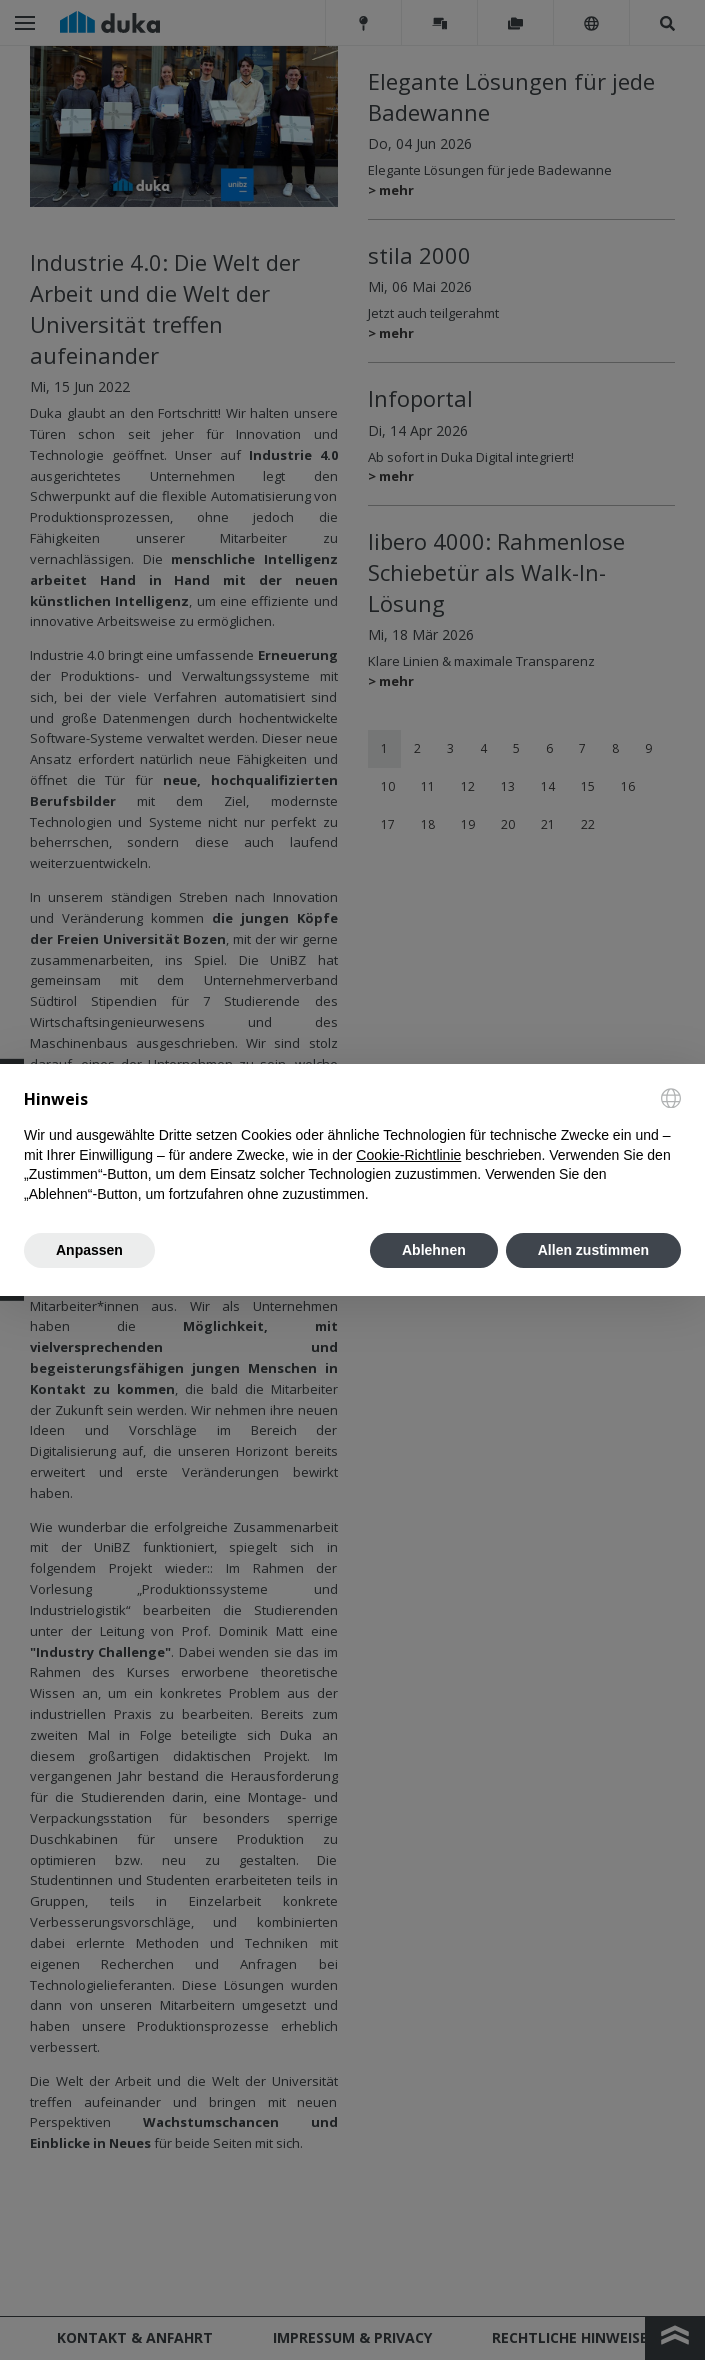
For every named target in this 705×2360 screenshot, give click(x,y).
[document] (352, 1146)
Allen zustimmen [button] (593, 1250)
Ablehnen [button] (434, 1250)
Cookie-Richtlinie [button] (408, 1155)
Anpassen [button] (89, 1250)
